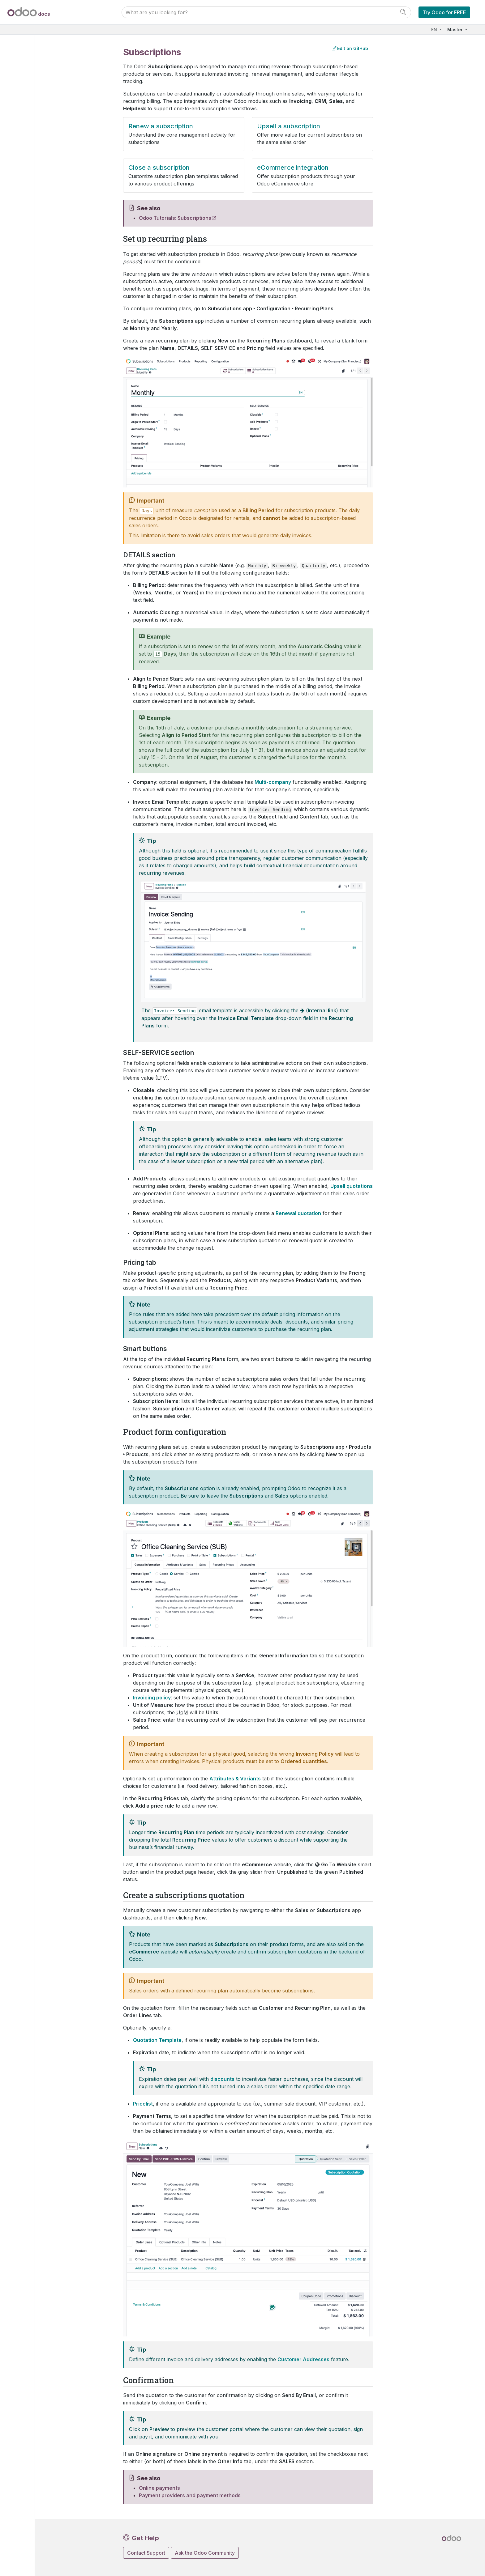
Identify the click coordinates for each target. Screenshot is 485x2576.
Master (455, 29)
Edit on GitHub (350, 48)
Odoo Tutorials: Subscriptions (175, 218)
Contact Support (146, 2553)
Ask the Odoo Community (205, 2553)
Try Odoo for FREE (444, 12)
